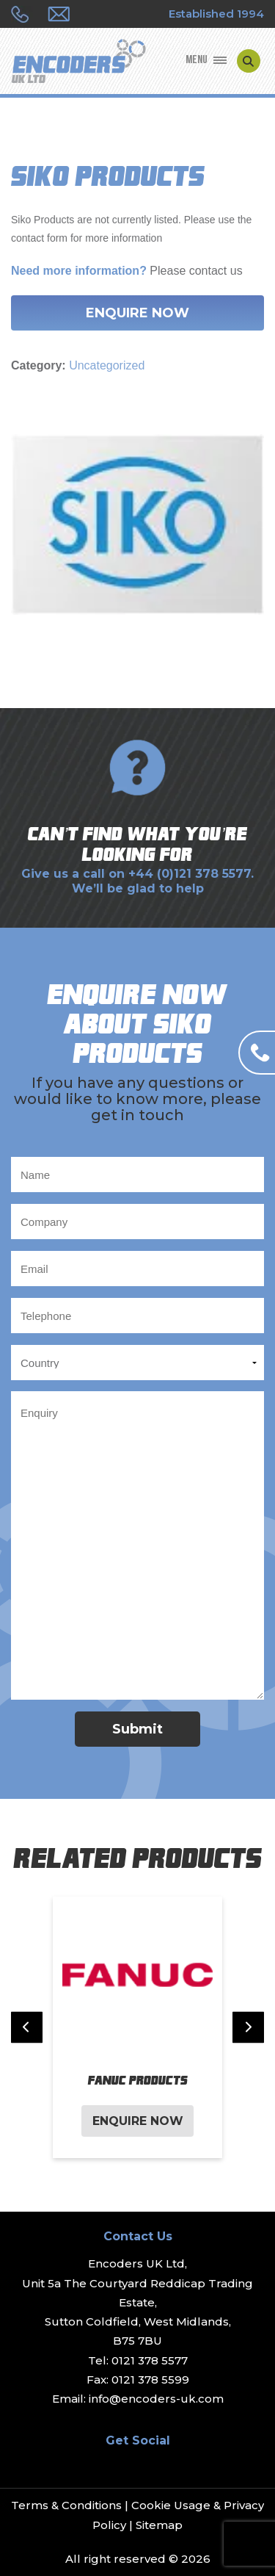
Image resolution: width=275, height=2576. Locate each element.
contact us (216, 270)
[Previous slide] (27, 2027)
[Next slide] (248, 2027)
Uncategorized (106, 365)
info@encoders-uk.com (156, 2399)
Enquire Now (137, 313)
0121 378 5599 (150, 2379)
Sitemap (159, 2525)
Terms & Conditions (66, 2505)
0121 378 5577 (149, 2360)
